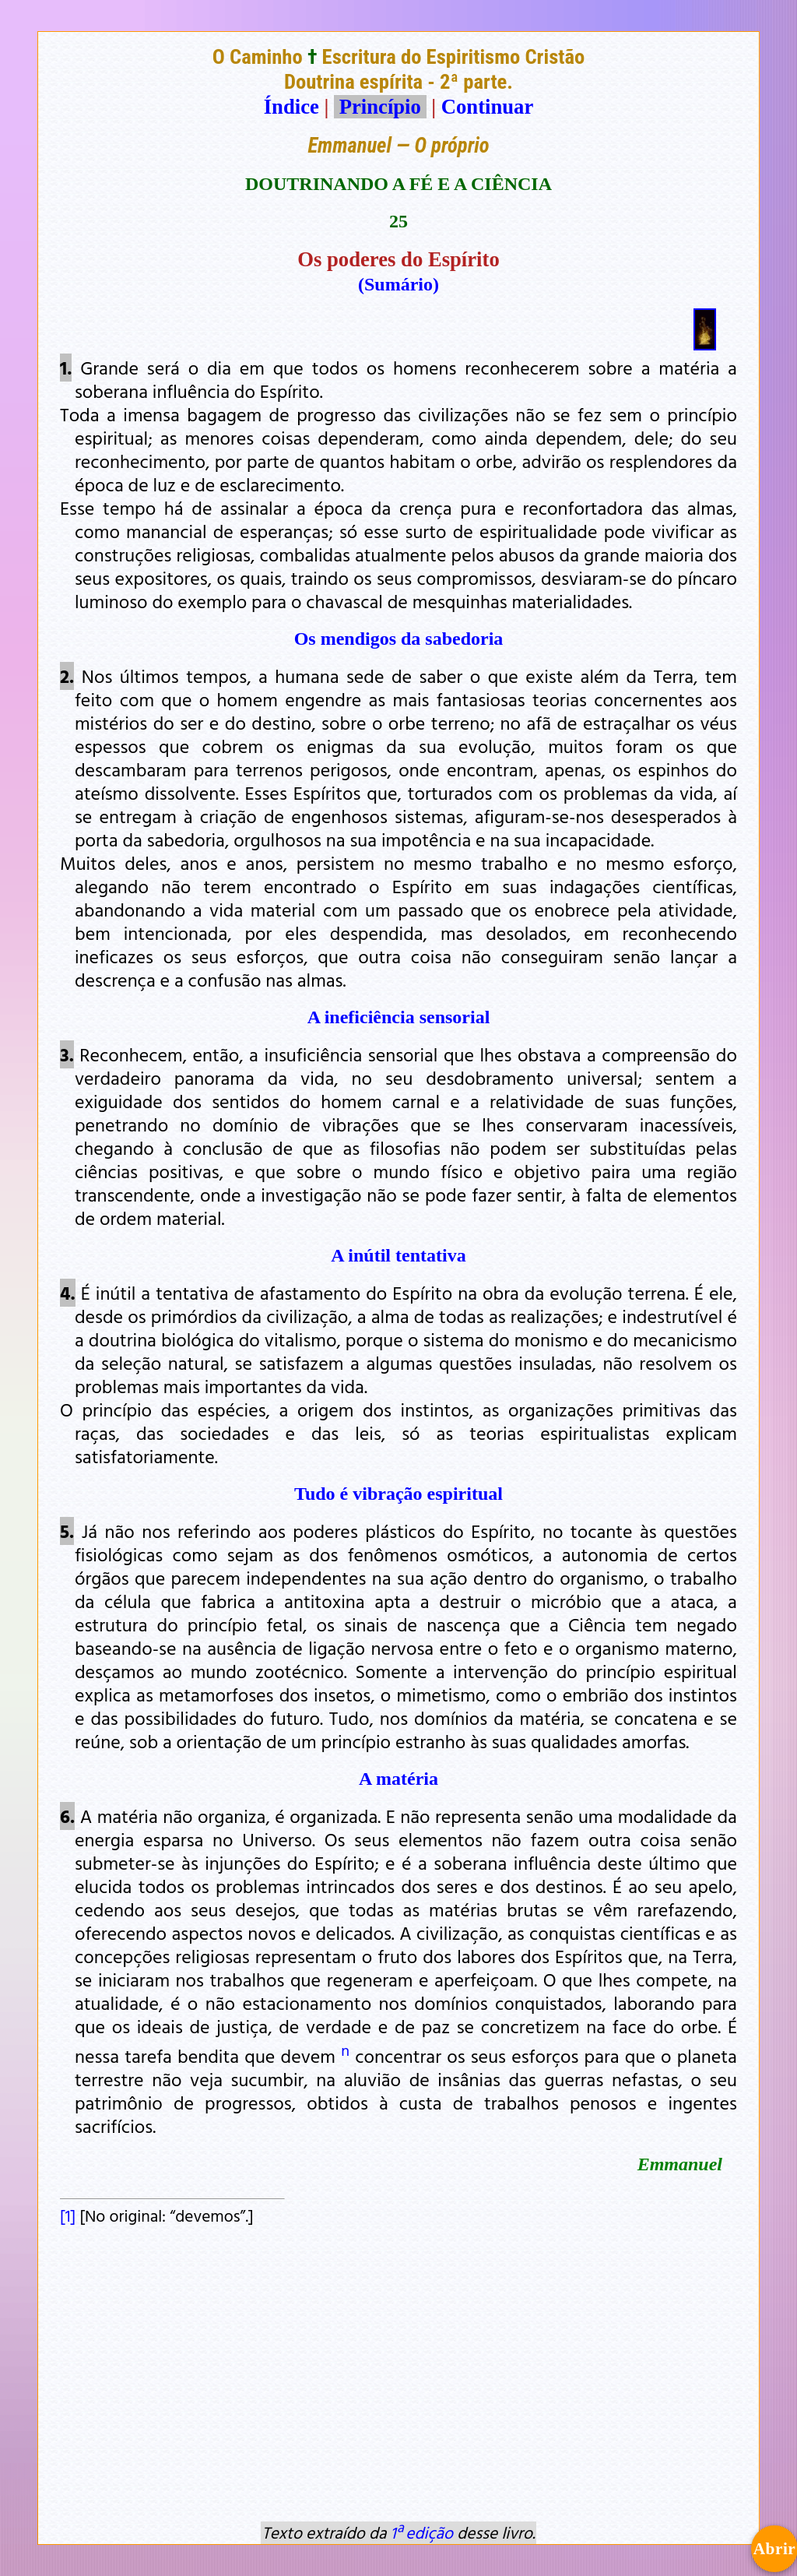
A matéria (398, 1778)
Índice (291, 106)
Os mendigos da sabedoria (399, 638)
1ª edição (422, 2532)
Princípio (380, 106)
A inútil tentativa (398, 1255)
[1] (67, 2215)
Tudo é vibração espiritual (398, 1493)
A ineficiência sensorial (398, 1017)
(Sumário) (398, 284)
